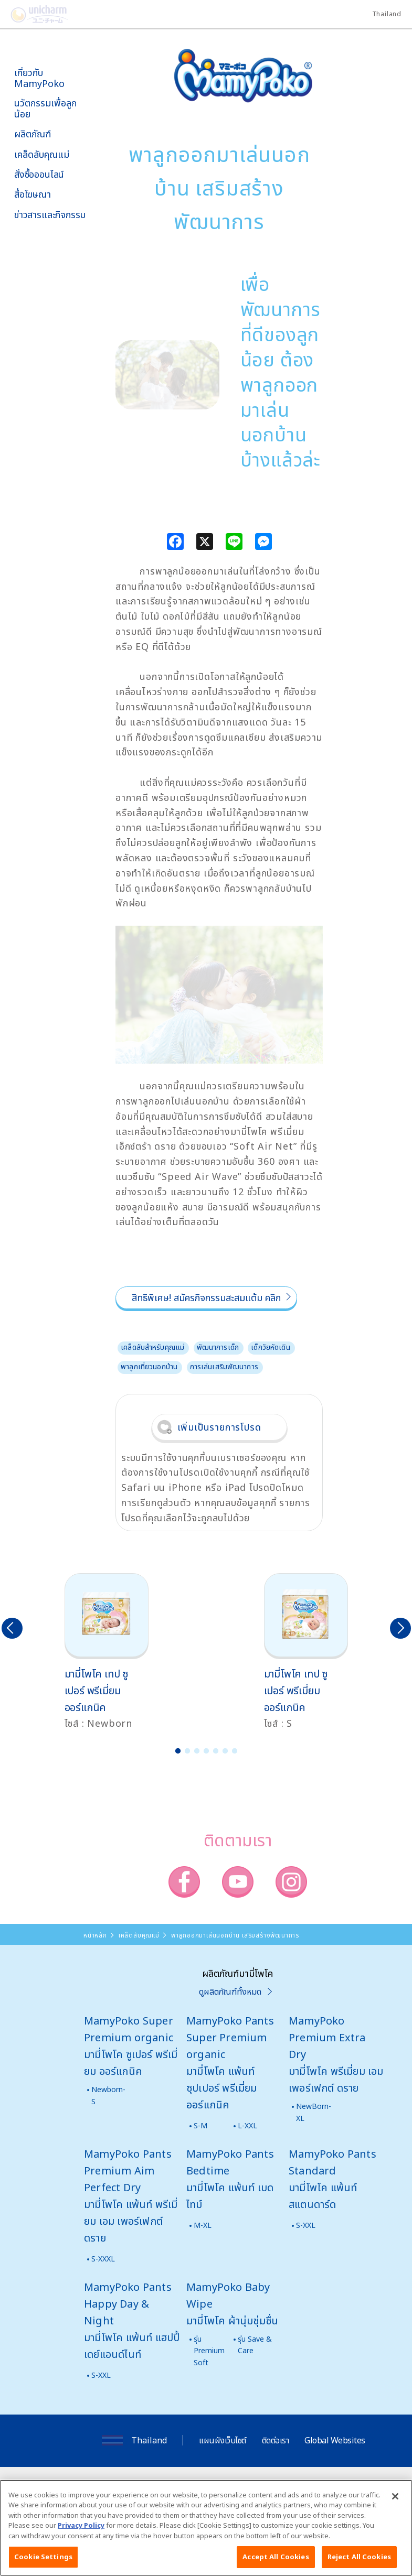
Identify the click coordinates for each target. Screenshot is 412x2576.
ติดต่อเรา (275, 2440)
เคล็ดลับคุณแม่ (41, 154)
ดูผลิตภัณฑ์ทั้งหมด (230, 1991)
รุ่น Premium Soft (209, 2350)
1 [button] (177, 1751)
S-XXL (305, 2225)
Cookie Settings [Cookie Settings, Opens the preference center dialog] (43, 2561)
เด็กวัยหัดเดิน (270, 1347)
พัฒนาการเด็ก (218, 1347)
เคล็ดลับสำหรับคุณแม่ (152, 1347)
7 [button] (234, 1751)
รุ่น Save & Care (255, 2344)
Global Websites (334, 2440)
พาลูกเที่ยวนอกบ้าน (149, 1366)
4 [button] (206, 1751)
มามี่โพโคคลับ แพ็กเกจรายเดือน (40, 329)
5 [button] (215, 1751)
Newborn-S (108, 2095)
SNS (54, 270)
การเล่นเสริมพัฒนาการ (224, 1366)
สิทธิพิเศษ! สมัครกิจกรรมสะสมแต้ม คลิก (206, 1297)
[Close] (395, 2500)
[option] (106, 1652)
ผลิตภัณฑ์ (32, 133)
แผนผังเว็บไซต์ (222, 2440)
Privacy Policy (81, 2529)
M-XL (203, 2225)
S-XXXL (103, 2259)
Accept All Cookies (275, 2561)
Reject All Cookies (359, 2561)
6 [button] (225, 1751)
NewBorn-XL (313, 2112)
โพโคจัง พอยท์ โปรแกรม (36, 301)
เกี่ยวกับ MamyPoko (39, 78)
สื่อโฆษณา (32, 194)
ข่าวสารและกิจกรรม (50, 215)
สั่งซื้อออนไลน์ (39, 174)
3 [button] (196, 1751)
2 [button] (187, 1751)
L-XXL (247, 2125)
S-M (200, 2125)
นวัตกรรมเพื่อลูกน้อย (45, 108)
